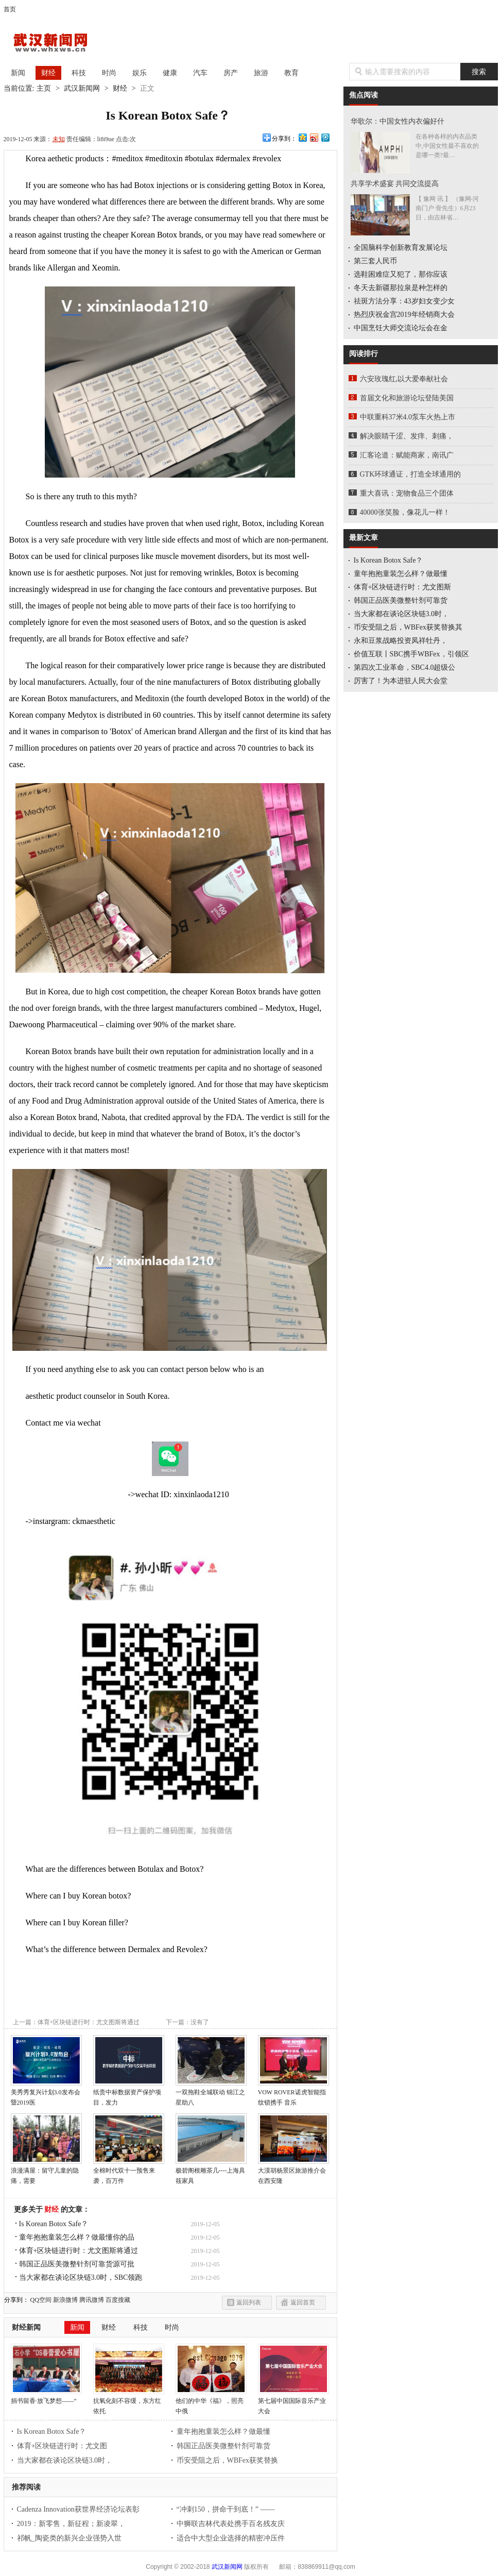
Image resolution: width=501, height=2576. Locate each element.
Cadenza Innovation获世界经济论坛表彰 (78, 2509)
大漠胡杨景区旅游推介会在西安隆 (293, 2172)
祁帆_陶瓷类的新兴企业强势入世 (69, 2538)
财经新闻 (26, 2327)
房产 (230, 73)
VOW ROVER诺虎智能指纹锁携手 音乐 (293, 2093)
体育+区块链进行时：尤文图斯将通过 (79, 2251)
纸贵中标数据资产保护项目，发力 (128, 2093)
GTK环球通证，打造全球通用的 (410, 474)
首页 (10, 9)
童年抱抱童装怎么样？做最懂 (223, 2431)
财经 (48, 73)
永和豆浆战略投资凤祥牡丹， (400, 641)
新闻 (18, 73)
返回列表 (248, 2302)
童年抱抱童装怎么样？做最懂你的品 (76, 2237)
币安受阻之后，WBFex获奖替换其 (408, 627)
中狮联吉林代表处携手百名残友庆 (231, 2524)
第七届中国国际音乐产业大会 (293, 2402)
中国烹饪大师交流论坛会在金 (400, 328)
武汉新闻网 (60, 43)
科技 (79, 73)
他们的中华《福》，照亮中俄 (211, 2402)
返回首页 (302, 2302)
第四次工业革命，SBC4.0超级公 (405, 667)
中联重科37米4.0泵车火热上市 (408, 417)
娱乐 (139, 73)
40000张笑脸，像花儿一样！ (405, 512)
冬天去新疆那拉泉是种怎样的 (400, 288)
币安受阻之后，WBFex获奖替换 (228, 2460)
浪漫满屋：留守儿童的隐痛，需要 (46, 2172)
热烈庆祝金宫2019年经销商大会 (404, 314)
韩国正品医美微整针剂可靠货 (223, 2446)
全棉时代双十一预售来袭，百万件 (128, 2172)
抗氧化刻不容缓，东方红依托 (128, 2402)
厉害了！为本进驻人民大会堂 (400, 681)
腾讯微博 (91, 2299)
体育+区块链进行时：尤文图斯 (403, 587)
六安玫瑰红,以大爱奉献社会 (404, 379)
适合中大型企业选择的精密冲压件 (231, 2538)
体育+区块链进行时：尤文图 (62, 2446)
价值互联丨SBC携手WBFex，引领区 (411, 654)
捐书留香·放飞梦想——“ (46, 2397)
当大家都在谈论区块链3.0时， (65, 2460)
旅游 (261, 73)
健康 (170, 73)
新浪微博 (65, 2299)
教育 (291, 73)
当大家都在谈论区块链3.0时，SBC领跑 (81, 2277)
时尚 (109, 73)
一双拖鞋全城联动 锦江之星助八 (211, 2093)
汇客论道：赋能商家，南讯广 (407, 455)
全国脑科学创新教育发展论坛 (400, 247)
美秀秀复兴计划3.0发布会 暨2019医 (46, 2093)
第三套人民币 (375, 261)
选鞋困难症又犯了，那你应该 (400, 274)
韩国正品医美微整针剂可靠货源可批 (76, 2264)
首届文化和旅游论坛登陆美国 (407, 398)
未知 (59, 139)
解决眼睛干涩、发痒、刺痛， (407, 436)
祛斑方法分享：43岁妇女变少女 (404, 301)
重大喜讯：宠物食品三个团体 (407, 493)
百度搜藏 (118, 2299)
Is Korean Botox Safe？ (54, 2224)
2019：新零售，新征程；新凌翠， (71, 2524)
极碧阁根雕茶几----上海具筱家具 (211, 2172)
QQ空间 (40, 2299)
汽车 (200, 73)
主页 (44, 88)
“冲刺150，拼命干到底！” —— (226, 2509)
